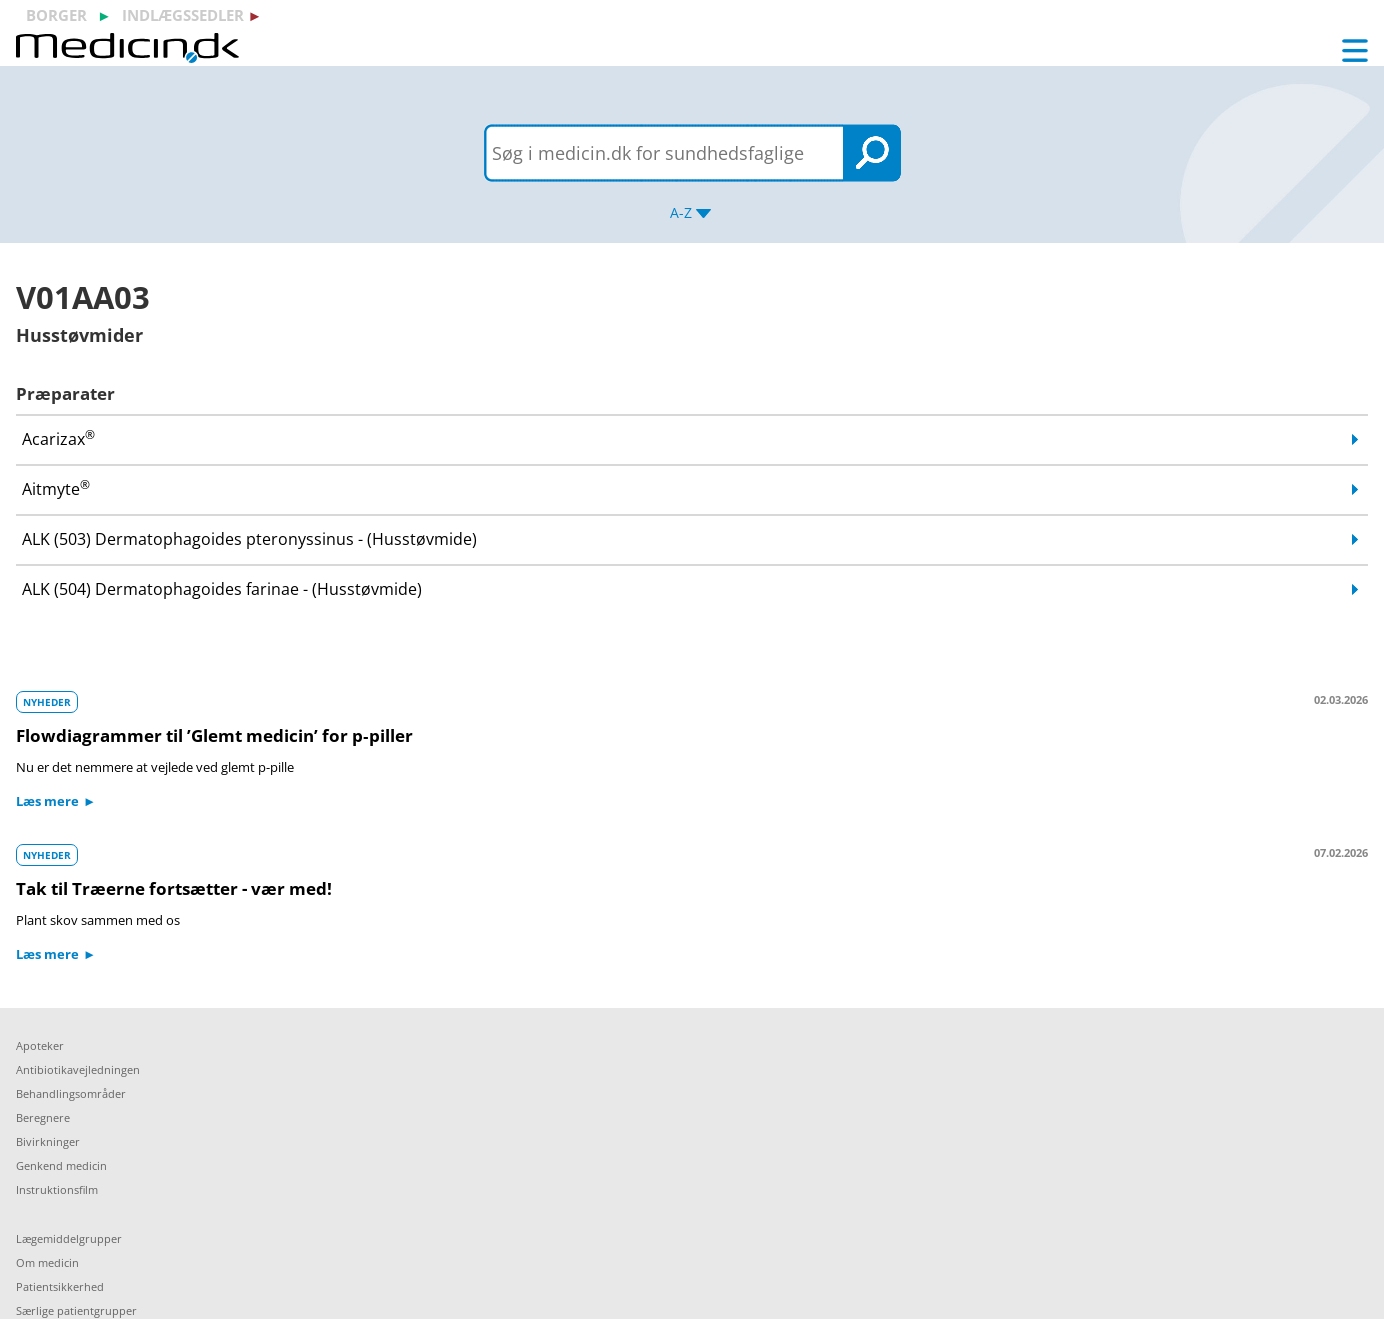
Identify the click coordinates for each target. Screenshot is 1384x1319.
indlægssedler (183, 15)
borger (56, 15)
